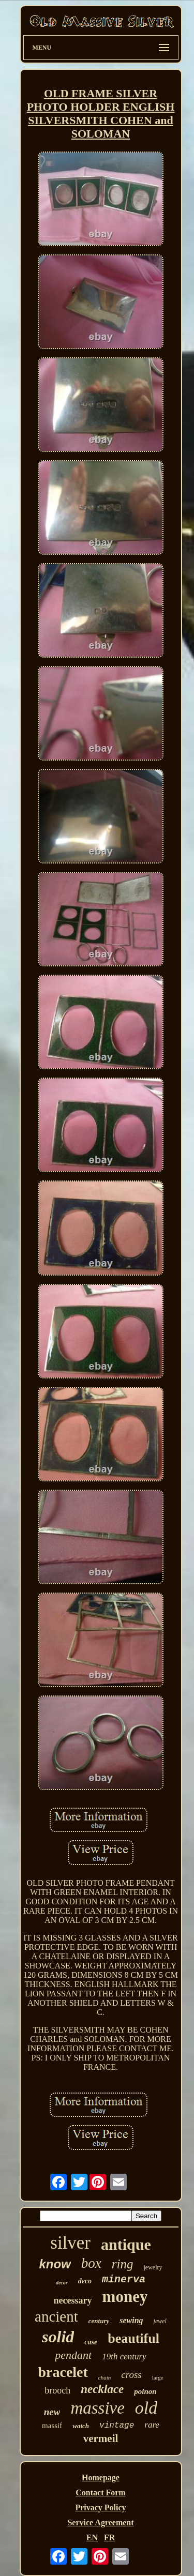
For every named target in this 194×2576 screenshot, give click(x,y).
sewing (131, 2320)
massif (52, 2425)
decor (62, 2282)
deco (85, 2281)
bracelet (62, 2372)
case (90, 2342)
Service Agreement (100, 2522)
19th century (124, 2356)
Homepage (101, 2477)
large (157, 2377)
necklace (102, 2389)
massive (97, 2408)
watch (80, 2426)
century (98, 2321)
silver (70, 2243)
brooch (57, 2390)
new (52, 2411)
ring (122, 2264)
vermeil (100, 2438)
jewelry (153, 2267)
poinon (145, 2391)
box (91, 2263)
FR (109, 2537)
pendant (73, 2354)
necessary (73, 2300)
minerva (123, 2279)
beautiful (133, 2338)
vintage (116, 2425)
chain (104, 2377)
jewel (160, 2321)
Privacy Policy (100, 2507)
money (125, 2296)
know (55, 2264)
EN (92, 2537)
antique (126, 2244)
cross (131, 2374)
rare (151, 2425)
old (146, 2407)
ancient (56, 2316)
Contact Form (100, 2492)
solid (58, 2336)
